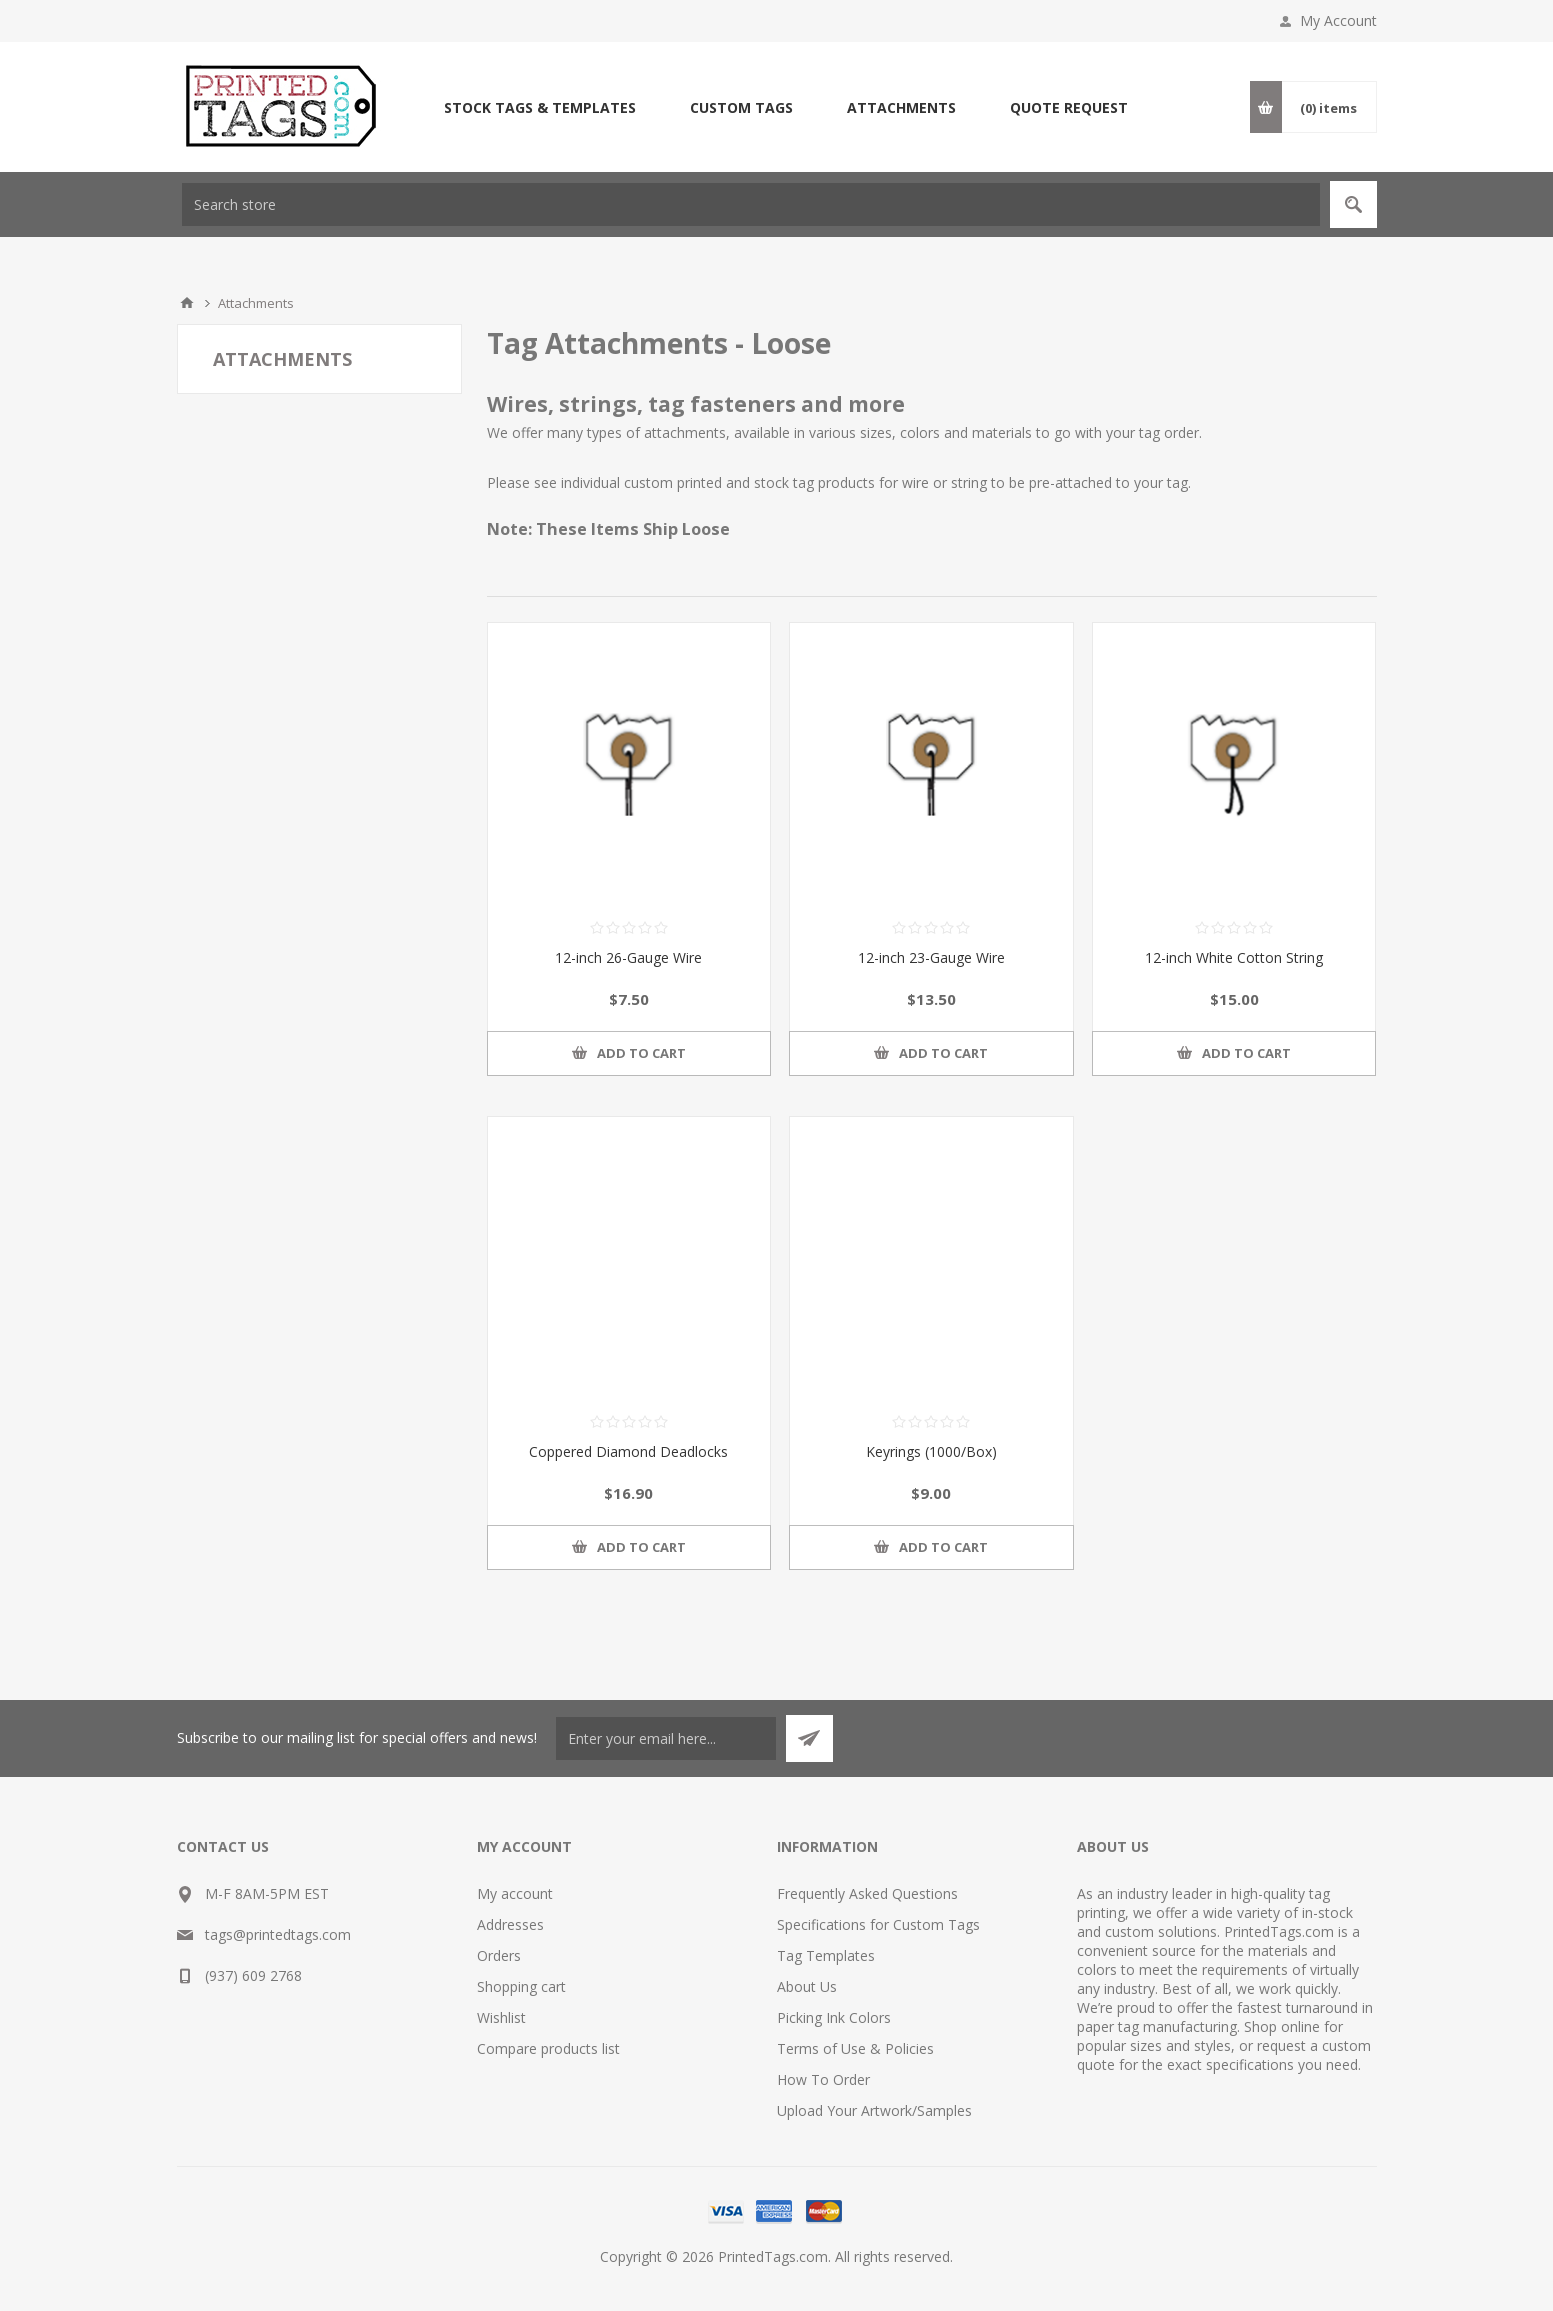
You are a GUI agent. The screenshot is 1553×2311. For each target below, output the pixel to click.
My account (515, 1893)
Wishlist (501, 2017)
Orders (499, 1955)
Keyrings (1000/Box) (931, 1451)
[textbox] (751, 204)
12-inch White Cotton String (1234, 957)
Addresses (510, 1924)
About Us (807, 1986)
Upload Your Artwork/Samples (874, 2110)
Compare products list (548, 2048)
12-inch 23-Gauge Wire (931, 957)
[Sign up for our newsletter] (666, 1738)
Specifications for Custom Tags (878, 1924)
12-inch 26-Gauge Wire (628, 957)
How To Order (823, 2079)
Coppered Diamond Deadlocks (628, 1451)
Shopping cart (521, 1986)
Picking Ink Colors (834, 2017)
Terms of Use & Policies (855, 2048)
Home (187, 303)
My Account (1338, 20)
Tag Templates (826, 1955)
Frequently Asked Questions (867, 1893)
